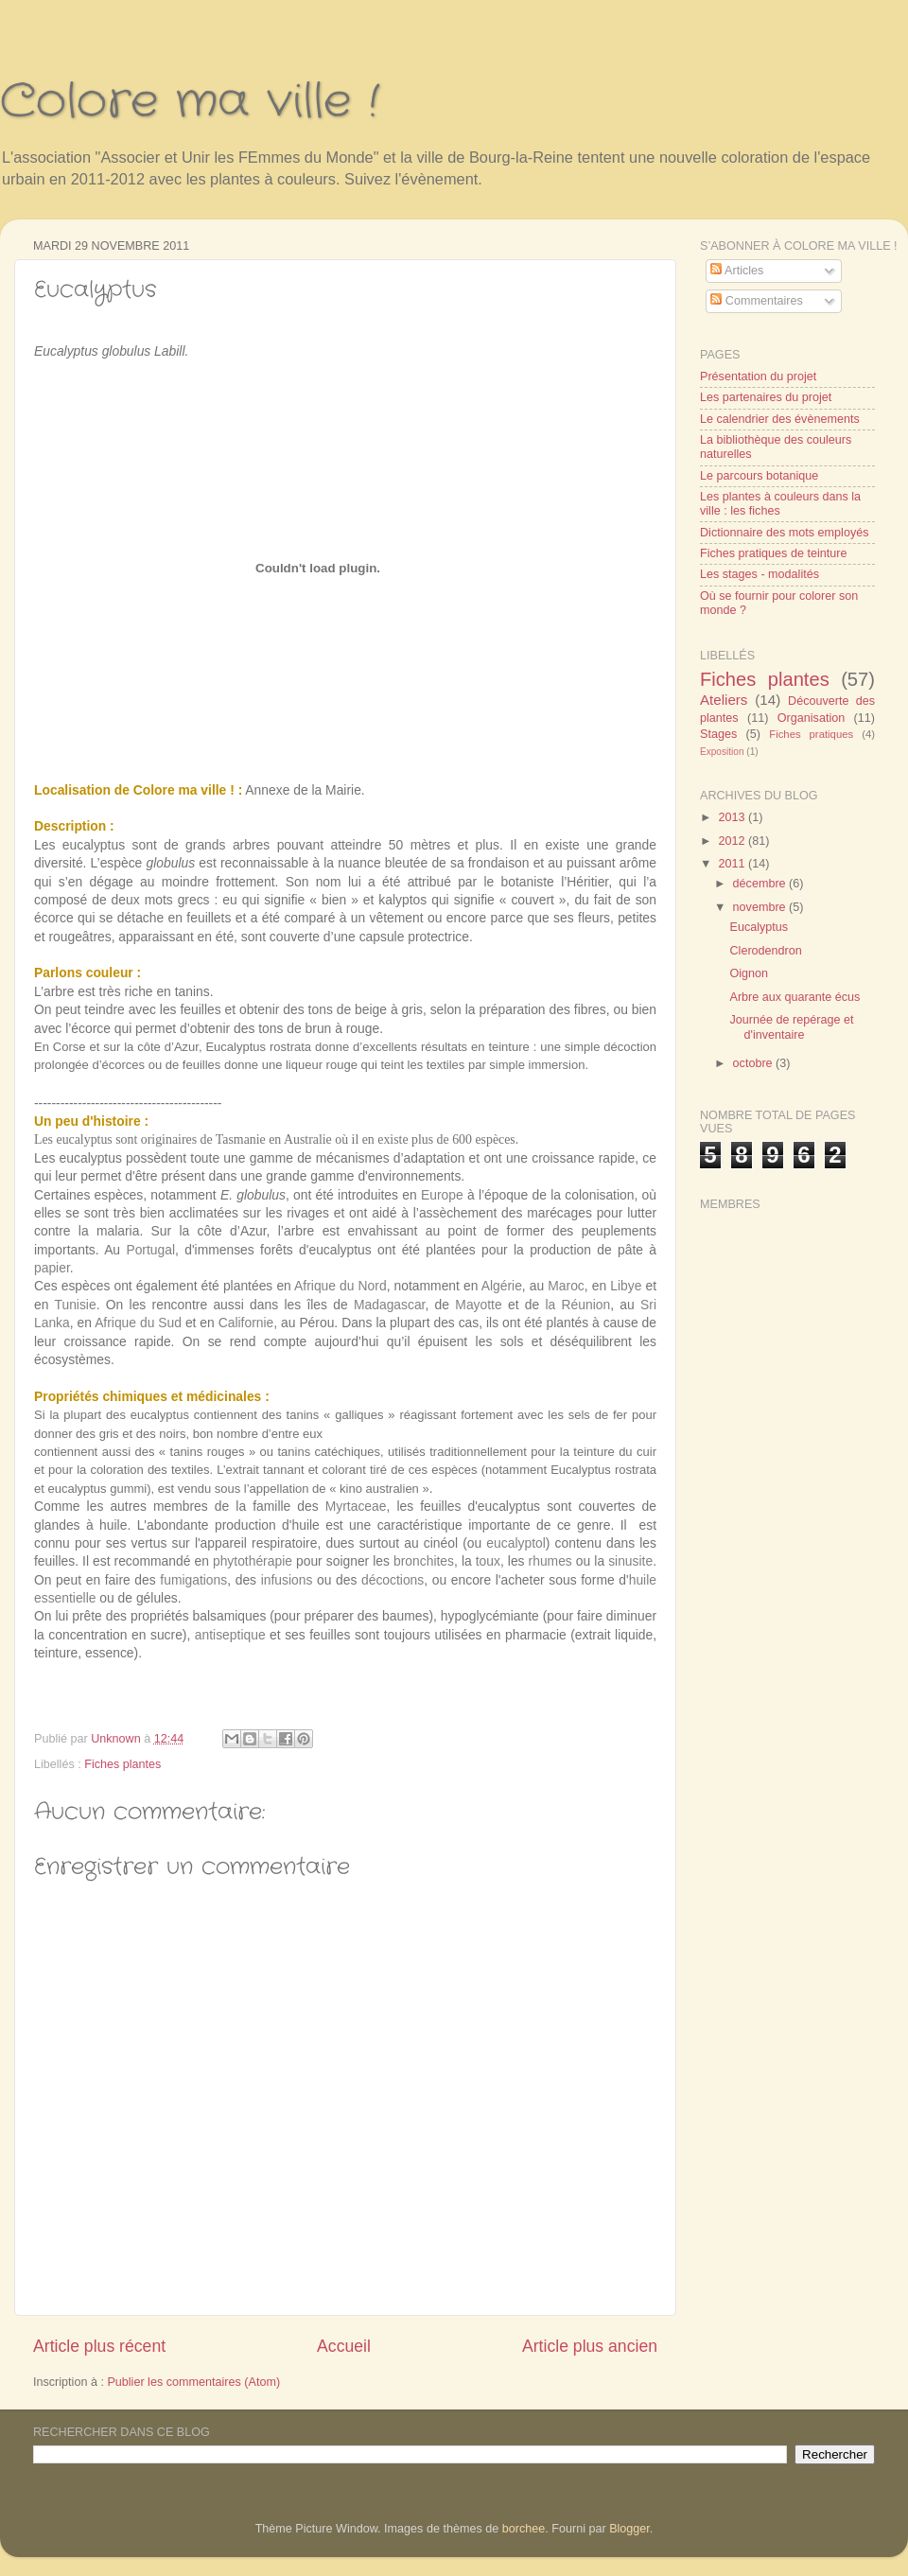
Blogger (629, 2528)
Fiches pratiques (811, 734)
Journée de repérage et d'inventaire (791, 1027)
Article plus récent (99, 2346)
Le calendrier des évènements (780, 419)
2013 (733, 817)
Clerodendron (765, 950)
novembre (761, 907)
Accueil (344, 2346)
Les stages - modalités (759, 574)
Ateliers (723, 700)
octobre (755, 1063)
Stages (718, 734)
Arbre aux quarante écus (794, 997)
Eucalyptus (758, 927)
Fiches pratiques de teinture (773, 553)
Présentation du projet (758, 376)
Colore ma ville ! (189, 102)
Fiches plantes (122, 1764)
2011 (733, 863)
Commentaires (756, 300)
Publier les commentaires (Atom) (193, 2382)
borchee (524, 2528)
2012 (733, 841)
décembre (761, 883)
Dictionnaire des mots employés (784, 532)
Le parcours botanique (759, 475)
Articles (736, 270)
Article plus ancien (589, 2346)
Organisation (811, 718)
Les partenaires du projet (765, 397)
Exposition (722, 751)
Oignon (748, 973)
